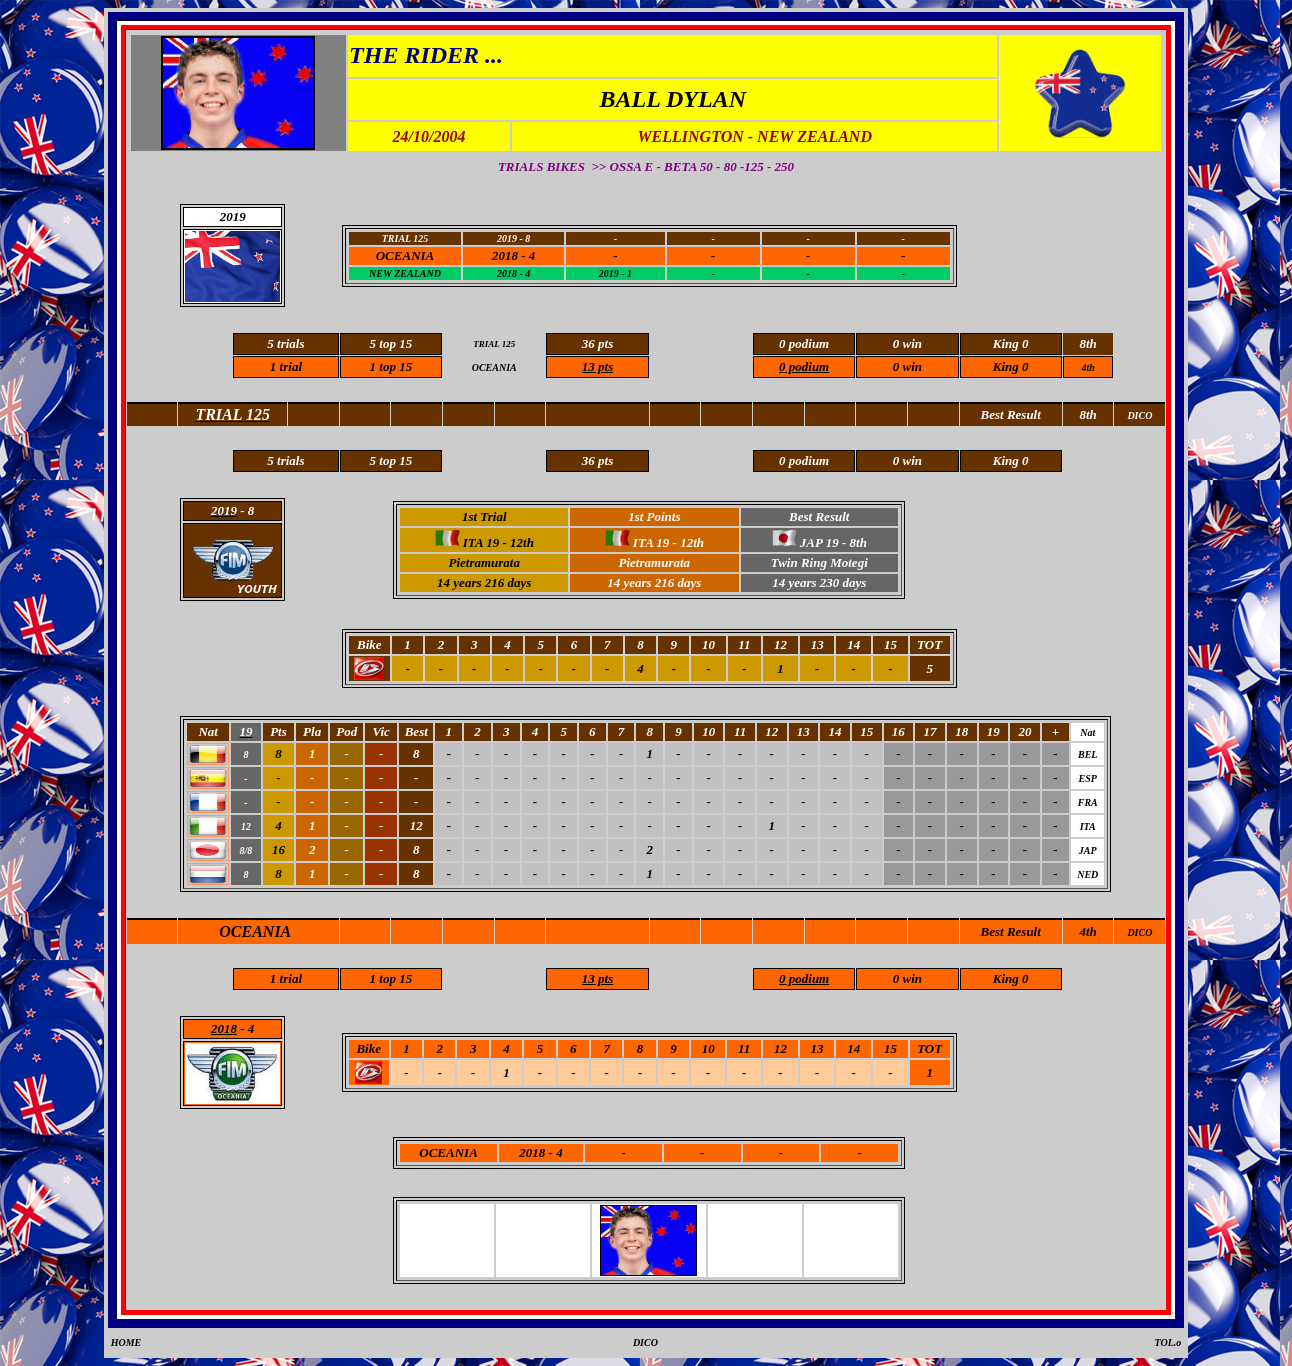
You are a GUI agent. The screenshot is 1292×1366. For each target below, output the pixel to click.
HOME (126, 1342)
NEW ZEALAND (405, 273)
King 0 (1011, 366)
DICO (1139, 932)
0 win (907, 366)
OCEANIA (405, 255)
